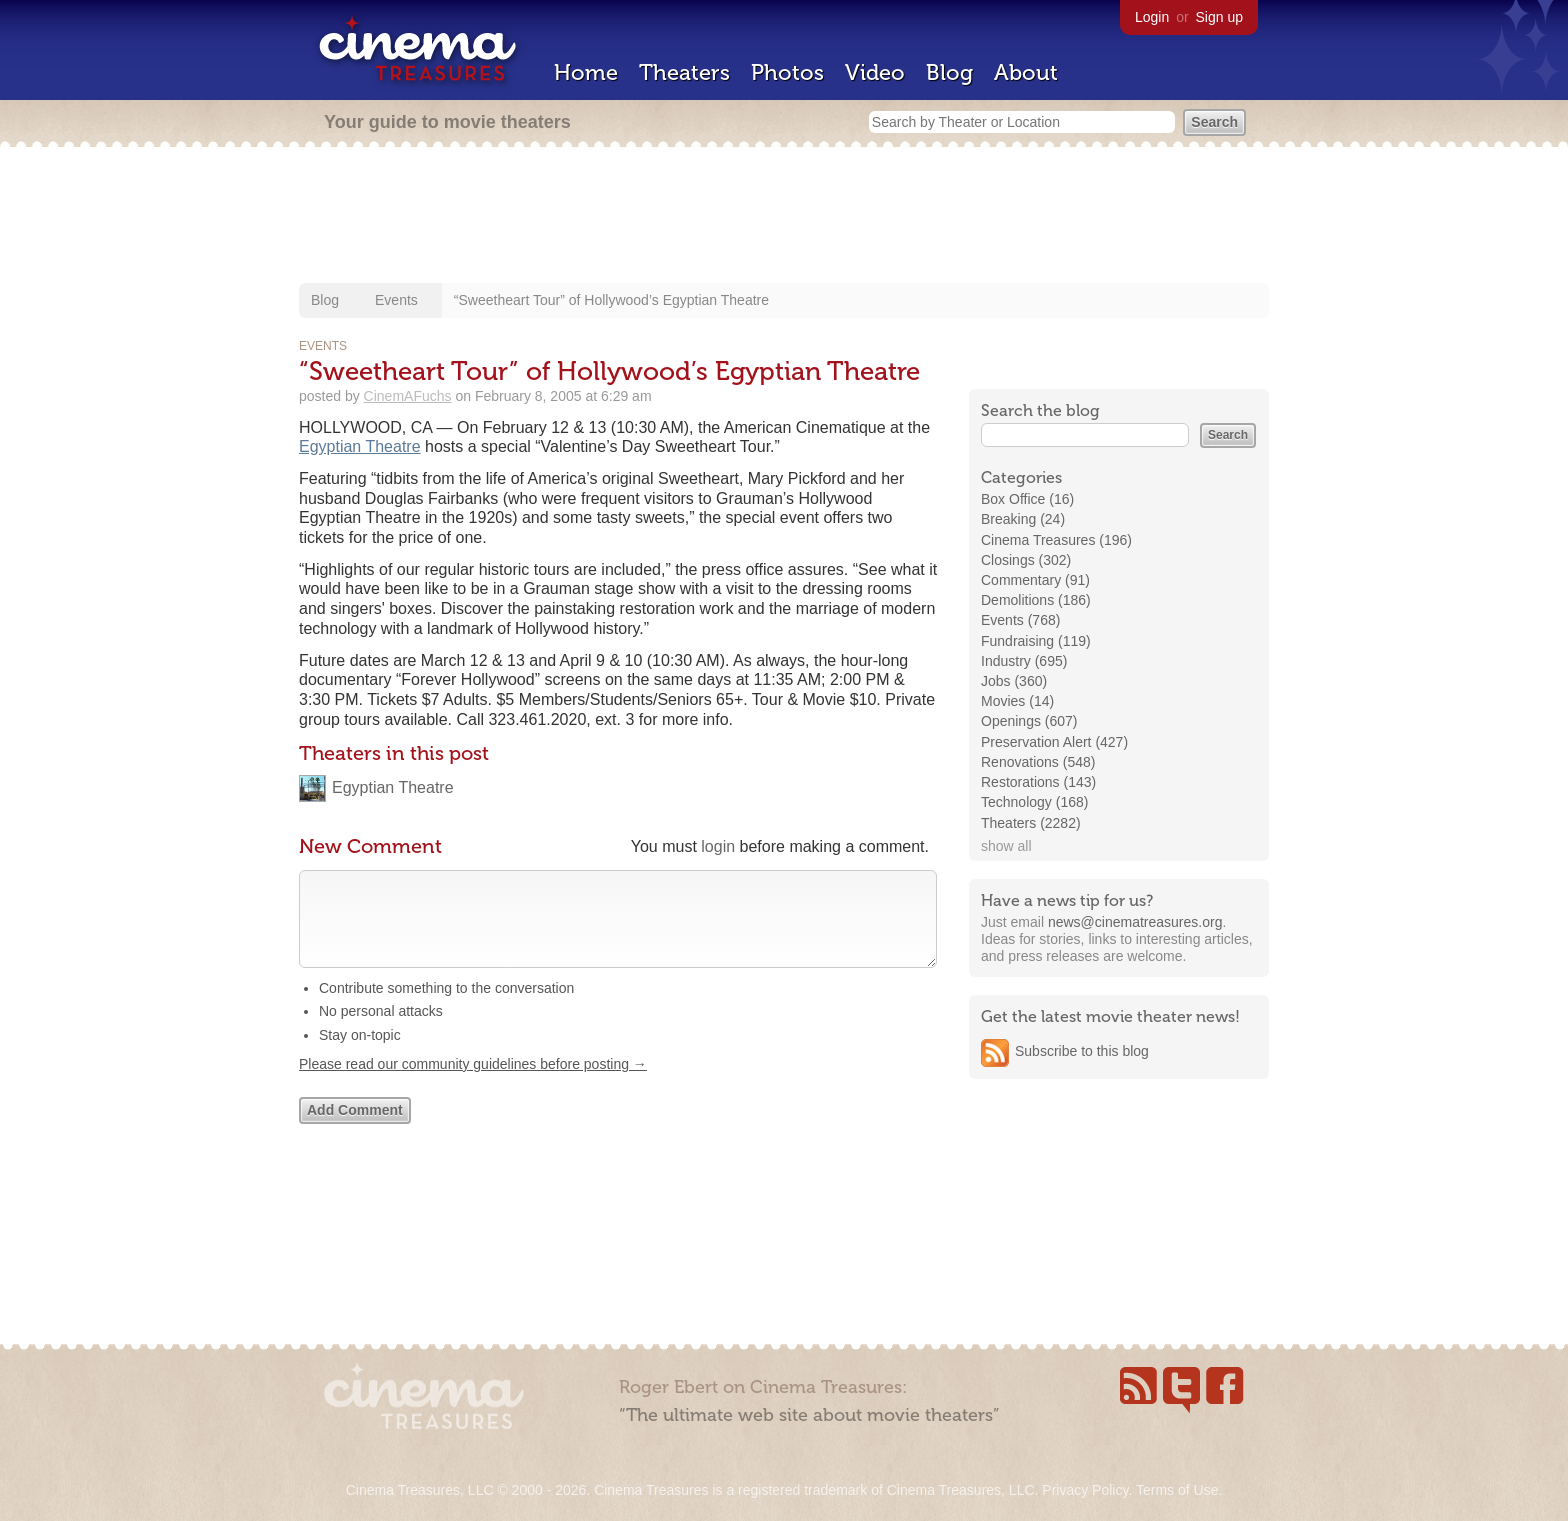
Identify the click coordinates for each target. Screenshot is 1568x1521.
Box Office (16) (1027, 499)
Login (1152, 17)
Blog (949, 72)
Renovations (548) (1038, 762)
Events (396, 300)
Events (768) (1020, 620)
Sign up (1219, 17)
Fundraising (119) (1036, 641)
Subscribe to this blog (1082, 1051)
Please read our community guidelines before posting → (473, 1084)
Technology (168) (1034, 802)
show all (1006, 846)
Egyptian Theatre (360, 446)
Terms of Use (1177, 1490)
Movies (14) (1017, 701)
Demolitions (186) (1036, 600)
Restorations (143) (1038, 782)
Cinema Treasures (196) (1056, 540)
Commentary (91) (1035, 580)
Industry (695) (1024, 661)
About (1026, 72)
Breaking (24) (1023, 519)
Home (586, 72)
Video (875, 72)
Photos (787, 72)
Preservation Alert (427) (1054, 742)
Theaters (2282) (1031, 823)
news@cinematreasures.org (1135, 922)
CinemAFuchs (408, 396)
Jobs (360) (1014, 681)
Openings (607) (1029, 721)
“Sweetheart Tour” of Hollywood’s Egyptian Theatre (611, 300)
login (718, 846)
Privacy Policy (1085, 1490)
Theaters (684, 72)
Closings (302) (1026, 560)
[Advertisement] (784, 217)
